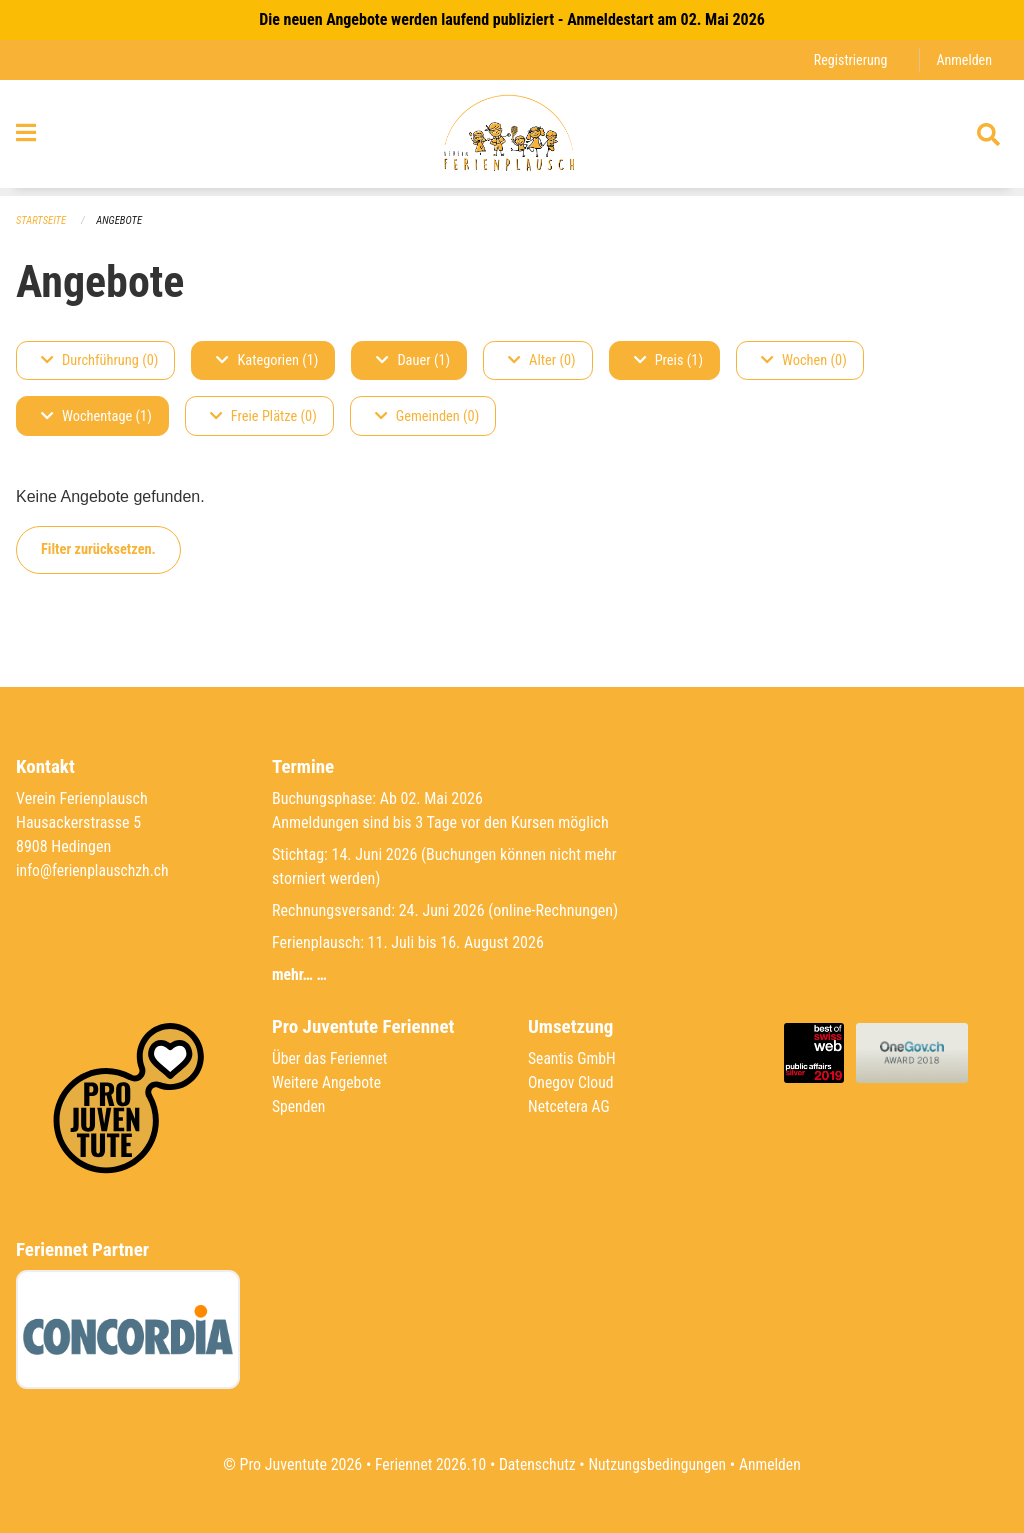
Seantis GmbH (573, 1058)
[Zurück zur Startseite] (511, 138)
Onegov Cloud (572, 1082)
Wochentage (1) (96, 416)
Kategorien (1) (267, 360)
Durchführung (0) (99, 360)
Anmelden (963, 59)
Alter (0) (542, 360)
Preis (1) (668, 360)
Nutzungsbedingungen (658, 1464)
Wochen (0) (804, 360)
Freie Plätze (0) (263, 416)
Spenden (299, 1106)
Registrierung (848, 59)
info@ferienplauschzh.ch (94, 870)
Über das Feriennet (331, 1058)
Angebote (121, 220)
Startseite (42, 220)
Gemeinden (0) (427, 416)
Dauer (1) (413, 360)
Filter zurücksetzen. (98, 549)
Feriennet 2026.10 (427, 1464)
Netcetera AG (570, 1106)
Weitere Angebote (328, 1082)
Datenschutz (536, 1464)
